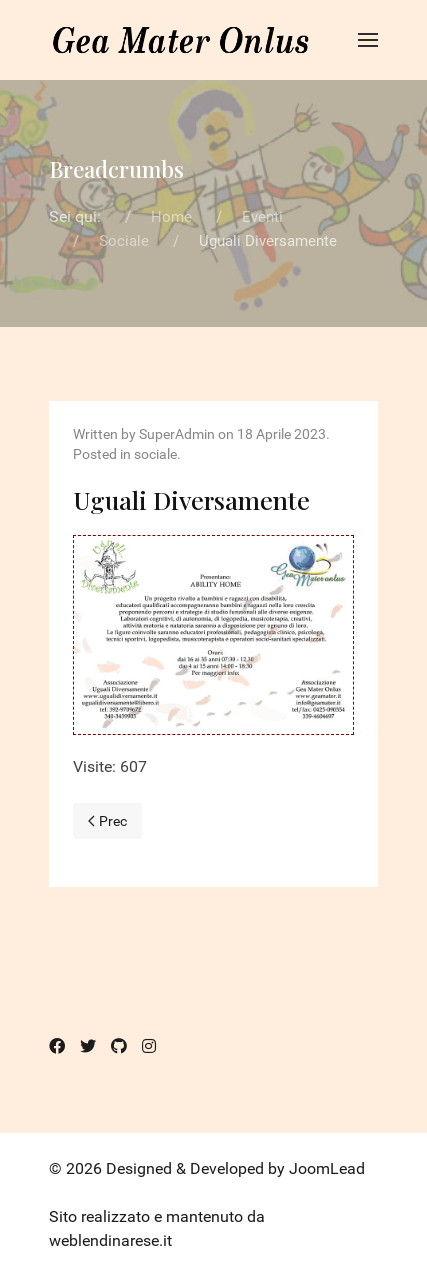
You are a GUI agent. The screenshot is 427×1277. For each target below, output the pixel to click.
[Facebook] (57, 1046)
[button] (368, 40)
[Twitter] (88, 1046)
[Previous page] (107, 821)
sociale (155, 454)
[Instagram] (149, 1046)
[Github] (119, 1046)
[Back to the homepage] (181, 40)
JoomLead (327, 1168)
